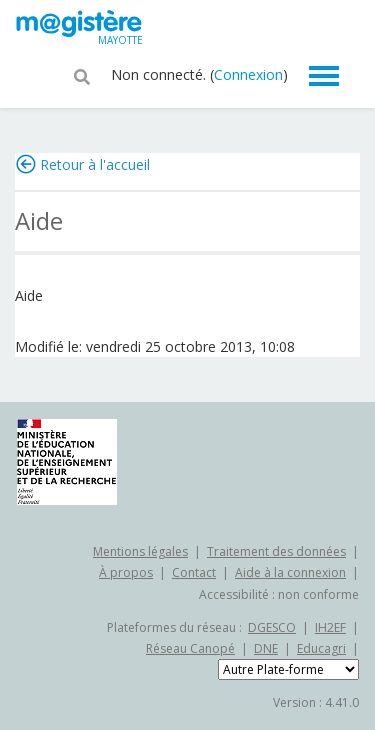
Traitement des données (276, 551)
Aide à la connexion (290, 572)
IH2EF (330, 627)
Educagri (321, 648)
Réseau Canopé (190, 648)
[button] (82, 75)
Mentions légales (140, 551)
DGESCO (272, 627)
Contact (194, 572)
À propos (126, 572)
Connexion (248, 74)
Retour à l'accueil (95, 164)
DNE (266, 648)
